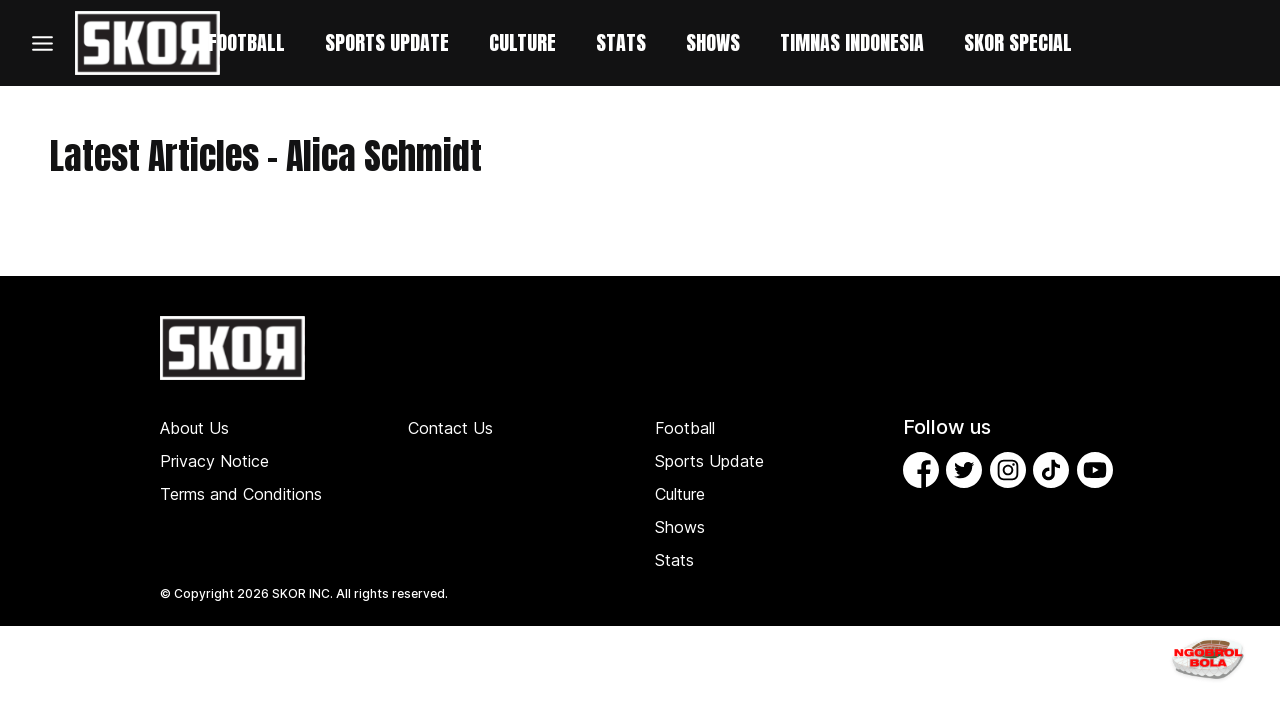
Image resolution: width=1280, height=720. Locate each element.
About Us (194, 428)
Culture (680, 494)
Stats (674, 560)
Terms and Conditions (241, 494)
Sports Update (709, 461)
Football (685, 428)
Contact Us (450, 428)
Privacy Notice (214, 461)
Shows (680, 527)
